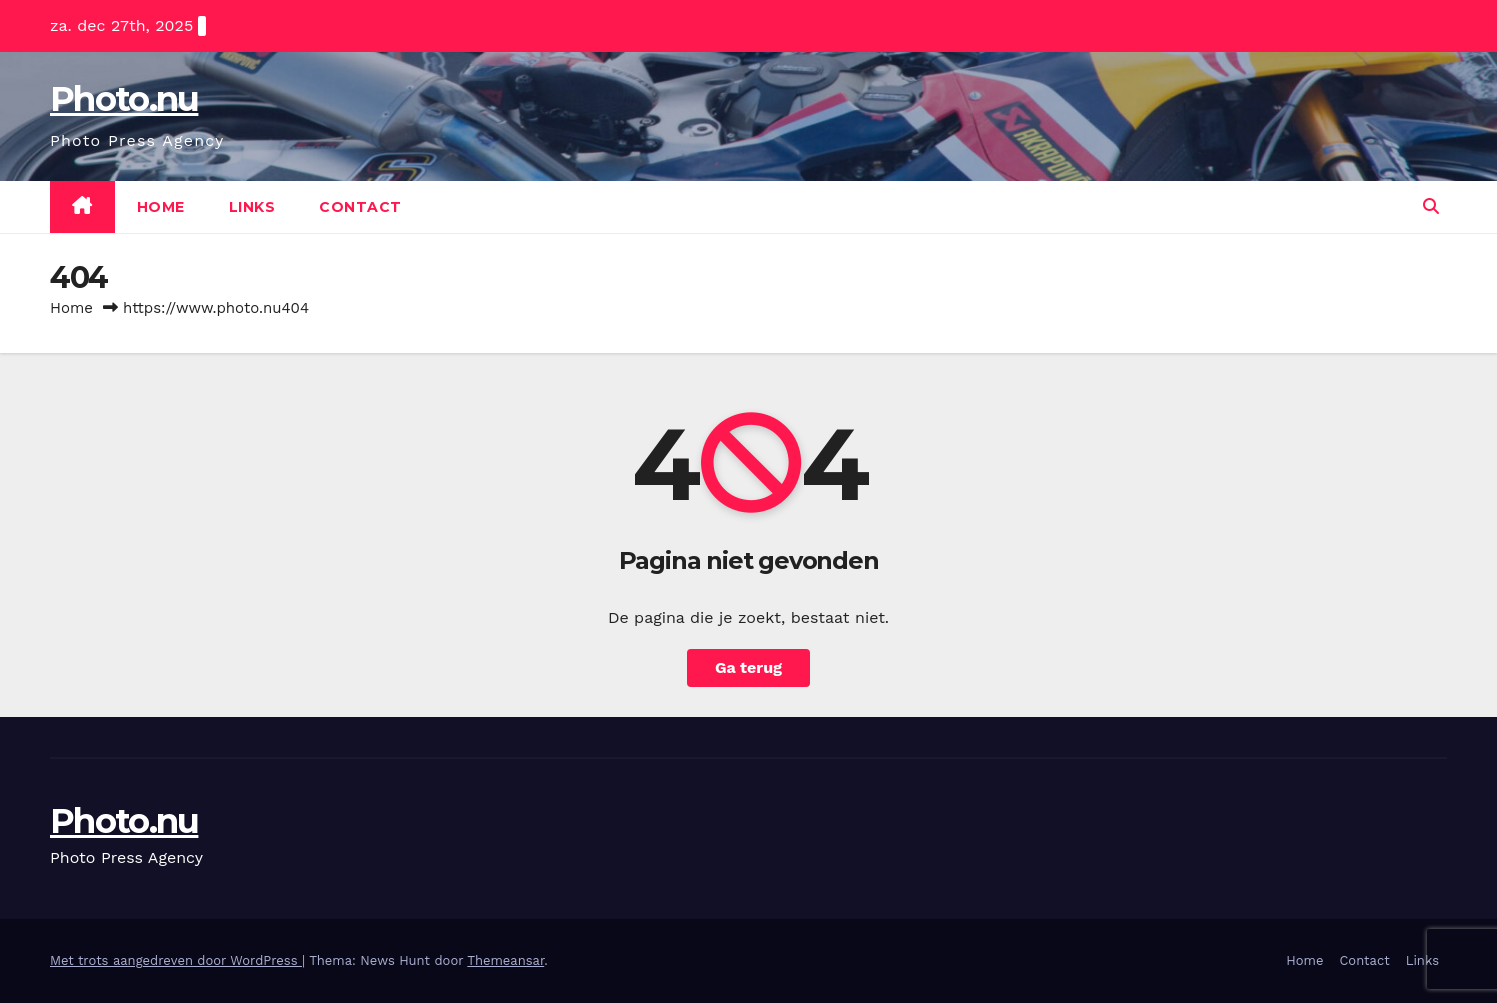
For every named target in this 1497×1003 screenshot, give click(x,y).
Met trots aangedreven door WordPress (176, 960)
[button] (1431, 206)
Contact (360, 207)
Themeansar (505, 960)
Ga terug (748, 667)
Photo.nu (124, 99)
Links (252, 207)
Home (161, 207)
